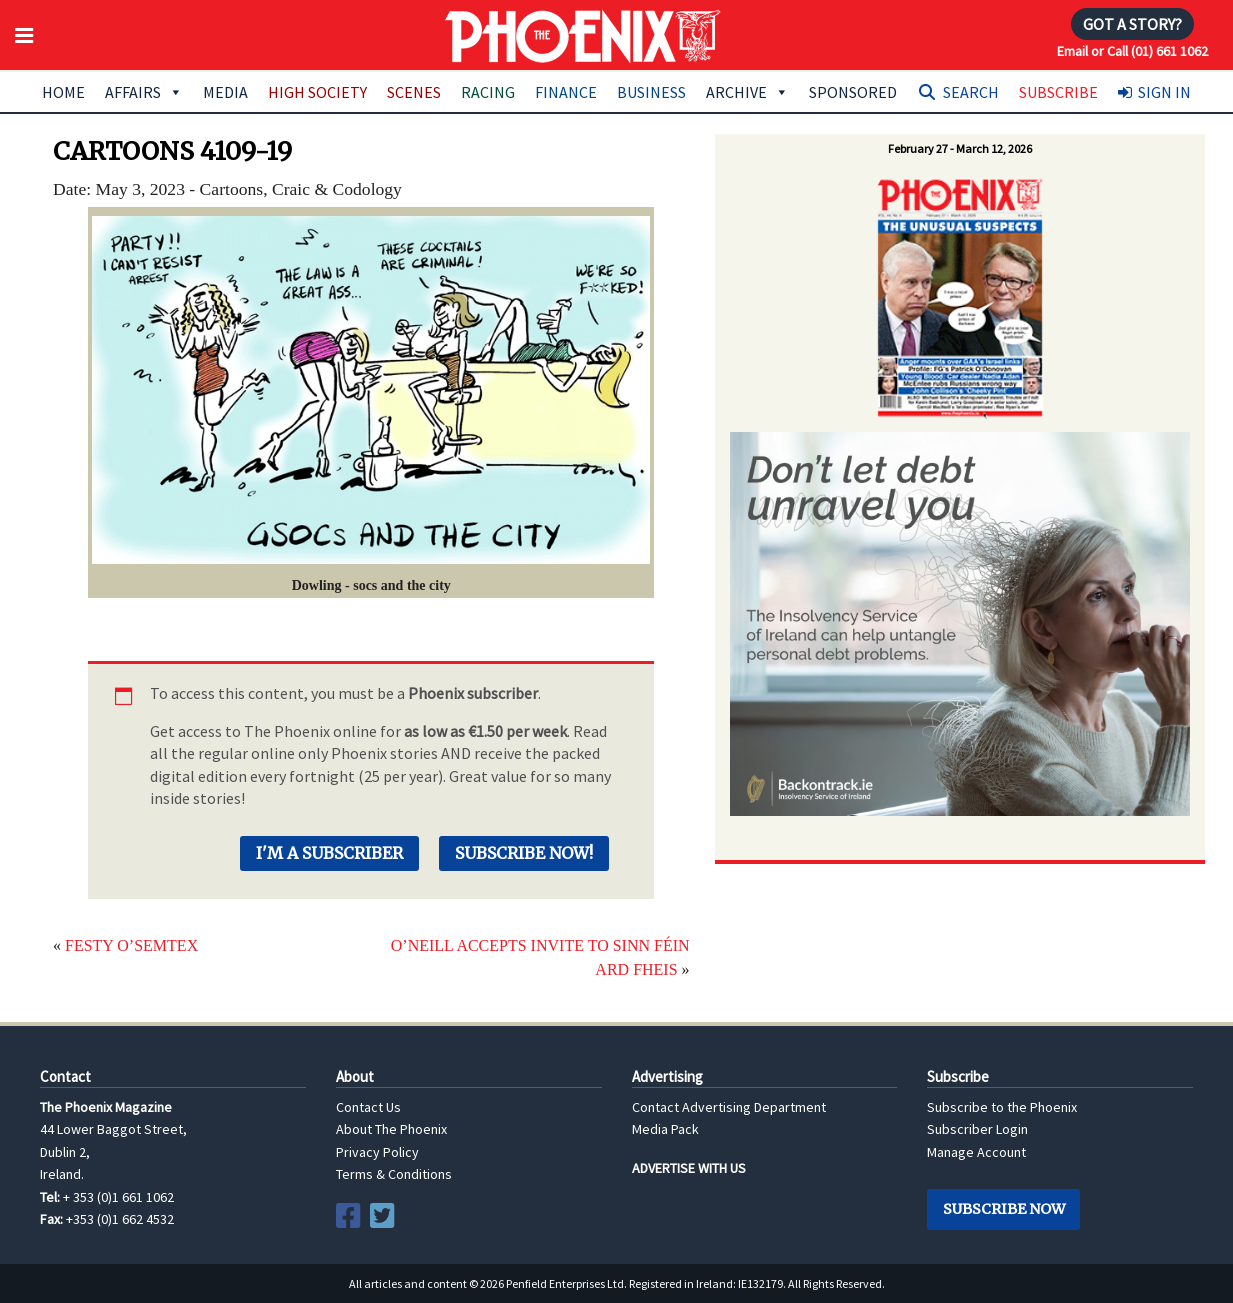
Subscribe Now (1004, 1209)
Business (651, 92)
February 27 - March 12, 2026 (960, 148)
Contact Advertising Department (729, 1107)
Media (225, 92)
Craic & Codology (337, 189)
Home (63, 92)
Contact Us (368, 1107)
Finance (566, 92)
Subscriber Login (977, 1129)
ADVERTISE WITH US (689, 1168)
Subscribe (1058, 92)
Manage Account (976, 1152)
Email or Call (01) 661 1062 (1132, 51)
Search (971, 92)
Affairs (144, 92)
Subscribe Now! (524, 853)
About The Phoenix (391, 1129)
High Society (317, 92)
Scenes (414, 92)
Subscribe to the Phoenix (1002, 1107)
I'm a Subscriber (329, 853)
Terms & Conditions (394, 1174)
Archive (747, 92)
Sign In (1164, 92)
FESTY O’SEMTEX (131, 945)
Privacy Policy (377, 1152)
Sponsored (853, 92)
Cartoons (232, 189)
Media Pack (665, 1129)
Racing (488, 92)
